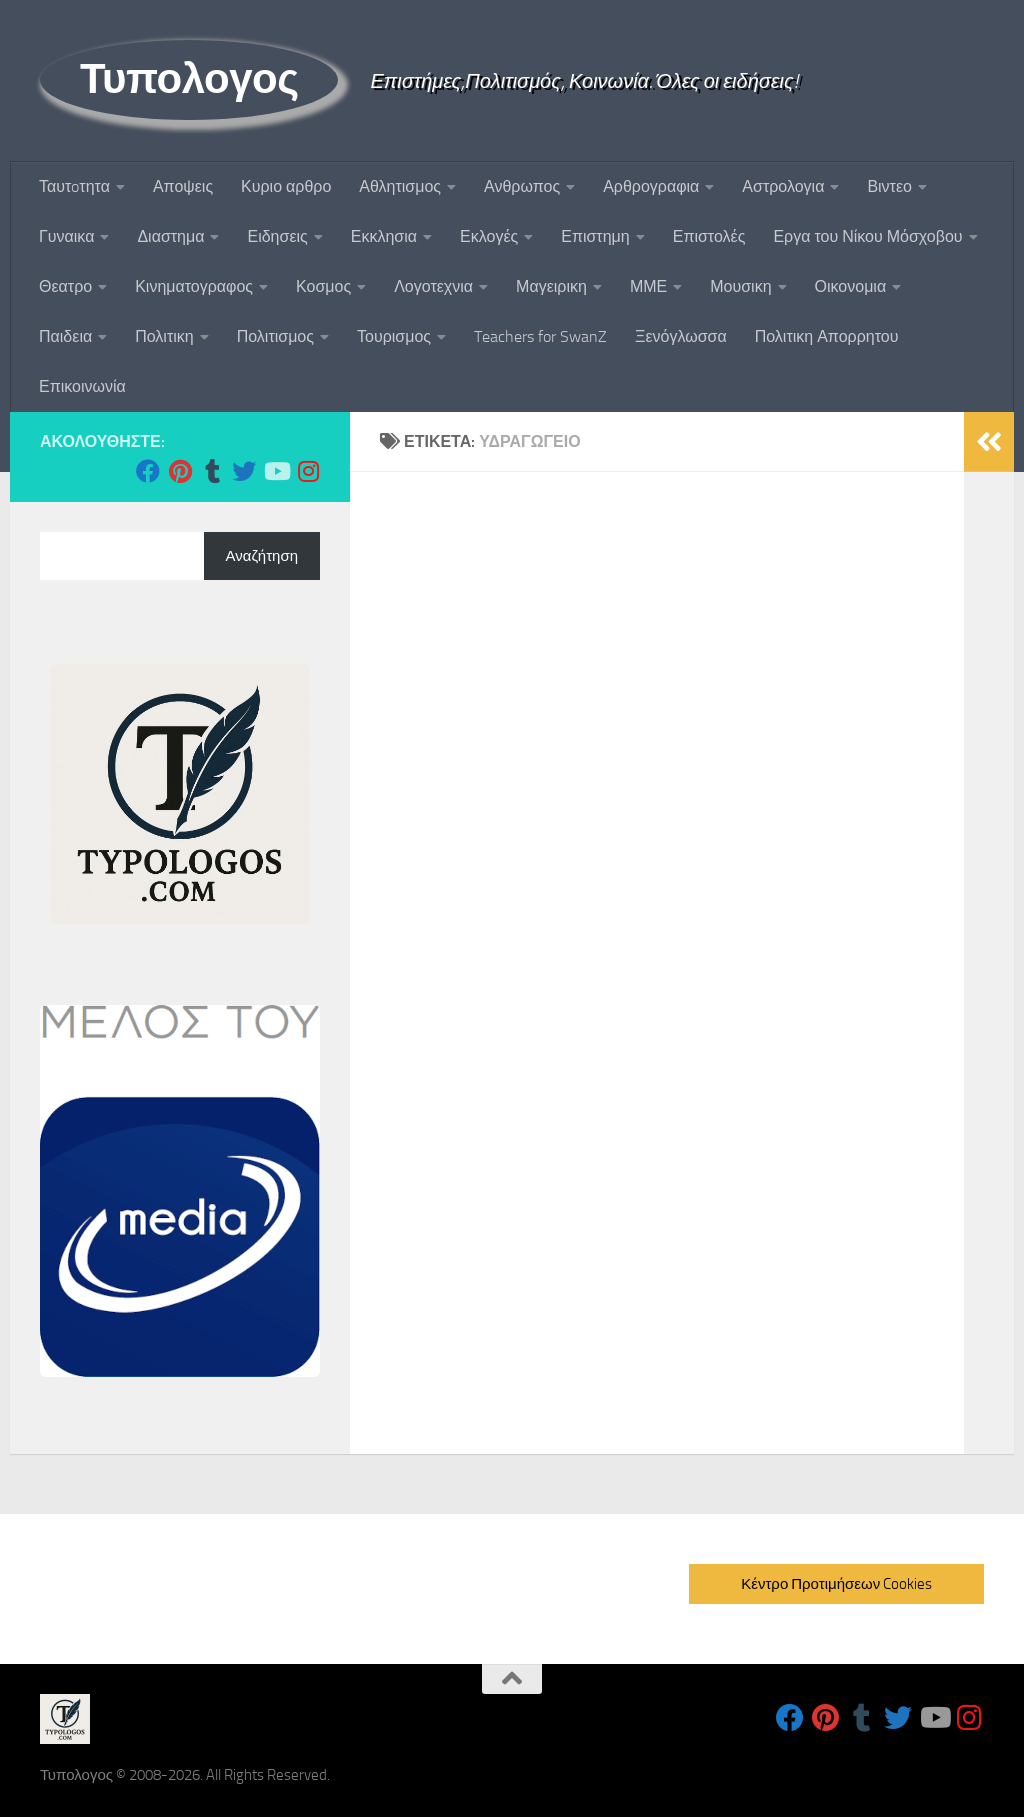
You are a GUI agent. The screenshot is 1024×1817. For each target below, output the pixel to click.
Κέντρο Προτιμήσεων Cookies (836, 1584)
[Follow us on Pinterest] (180, 471)
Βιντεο (889, 186)
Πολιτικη (164, 336)
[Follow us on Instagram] (308, 471)
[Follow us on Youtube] (276, 471)
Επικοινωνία (82, 386)
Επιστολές (709, 236)
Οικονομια (851, 286)
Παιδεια (65, 336)
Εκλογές (489, 236)
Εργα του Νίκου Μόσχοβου (867, 236)
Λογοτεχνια (433, 286)
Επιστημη (595, 236)
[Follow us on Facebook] (148, 471)
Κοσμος (323, 286)
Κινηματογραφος (194, 286)
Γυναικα (66, 236)
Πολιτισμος (275, 336)
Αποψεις (183, 186)
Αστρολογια (783, 186)
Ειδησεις (277, 236)
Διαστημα (170, 236)
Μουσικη (740, 286)
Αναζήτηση (262, 556)
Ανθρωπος (522, 186)
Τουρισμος (394, 336)
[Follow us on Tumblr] (212, 471)
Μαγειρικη (551, 286)
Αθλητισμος (400, 186)
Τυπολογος (189, 79)
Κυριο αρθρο (286, 186)
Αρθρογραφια (651, 186)
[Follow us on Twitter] (244, 471)
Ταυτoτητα (74, 186)
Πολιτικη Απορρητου (827, 336)
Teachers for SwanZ (540, 336)
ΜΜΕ (648, 286)
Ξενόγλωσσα (681, 336)
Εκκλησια (384, 236)
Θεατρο (65, 286)
